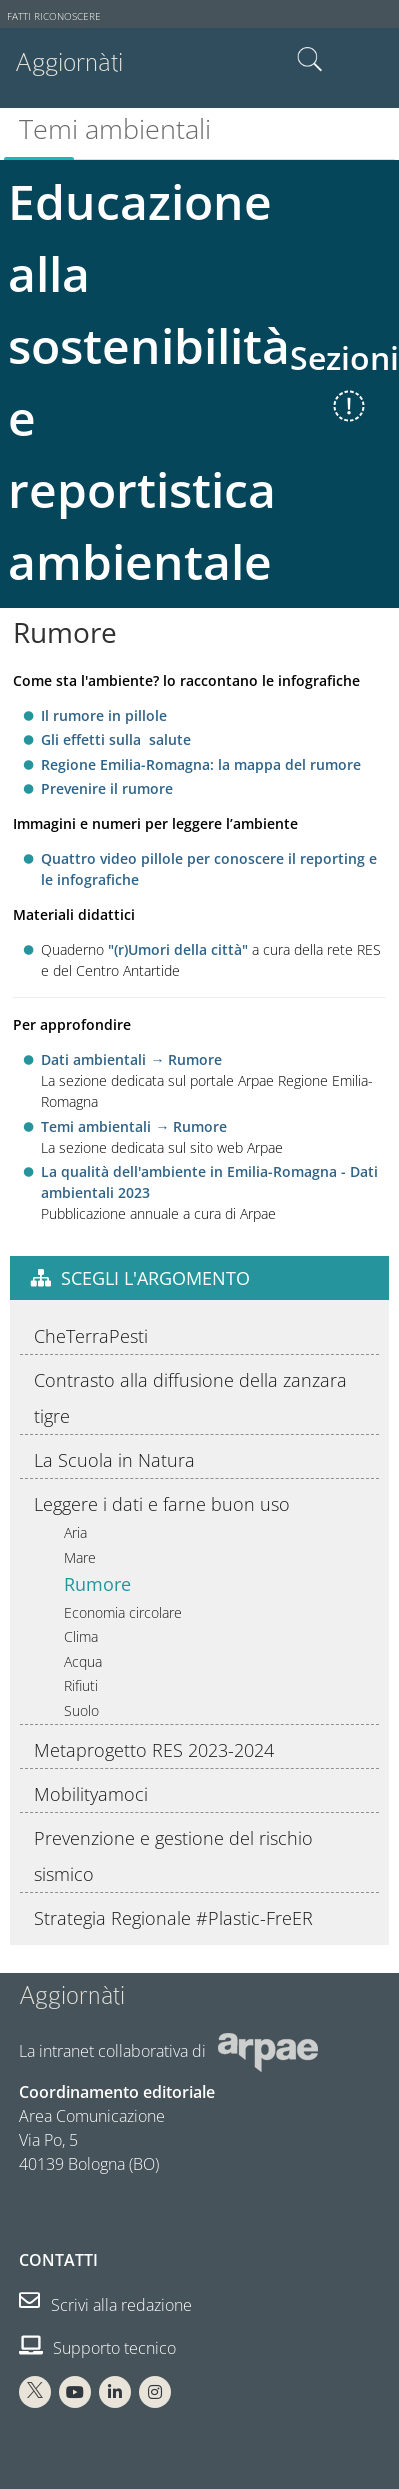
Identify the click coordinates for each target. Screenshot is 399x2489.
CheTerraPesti (91, 1336)
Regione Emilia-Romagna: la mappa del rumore (201, 764)
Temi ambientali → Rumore (134, 1126)
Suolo (81, 1710)
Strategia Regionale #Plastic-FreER (173, 1918)
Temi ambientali (115, 128)
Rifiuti (81, 1685)
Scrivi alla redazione (105, 2305)
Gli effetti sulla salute (116, 739)
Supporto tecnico (97, 2348)
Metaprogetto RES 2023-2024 (154, 1750)
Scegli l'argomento (155, 1278)
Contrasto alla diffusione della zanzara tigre (190, 1398)
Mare (80, 1557)
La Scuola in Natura (114, 1460)
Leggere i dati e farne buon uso (162, 1504)
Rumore (97, 1584)
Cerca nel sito (310, 60)
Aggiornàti (69, 62)
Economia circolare (123, 1612)
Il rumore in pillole (104, 715)
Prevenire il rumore (107, 788)
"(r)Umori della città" (178, 949)
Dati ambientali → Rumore (131, 1059)
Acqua (83, 1661)
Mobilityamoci (91, 1794)
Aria (75, 1532)
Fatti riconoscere (54, 16)
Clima (81, 1636)
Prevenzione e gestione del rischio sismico (173, 1856)
